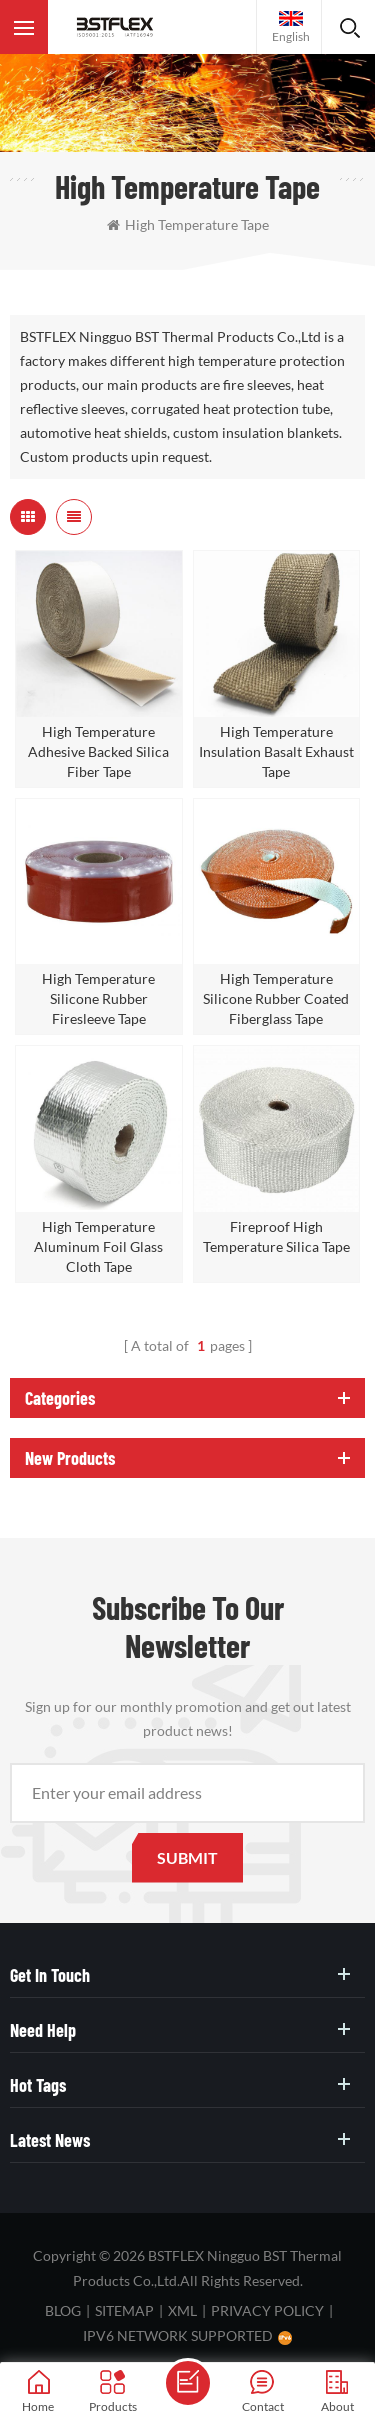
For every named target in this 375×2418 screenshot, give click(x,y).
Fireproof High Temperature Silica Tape (276, 1236)
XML (182, 2310)
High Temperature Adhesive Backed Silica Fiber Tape (98, 751)
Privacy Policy (267, 2310)
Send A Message (188, 2383)
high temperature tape (188, 224)
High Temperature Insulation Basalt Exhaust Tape (276, 751)
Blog (63, 2310)
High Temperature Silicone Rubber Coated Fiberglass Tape (276, 998)
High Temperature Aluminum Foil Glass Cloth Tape (98, 1246)
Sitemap (124, 2310)
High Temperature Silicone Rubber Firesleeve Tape (98, 998)
